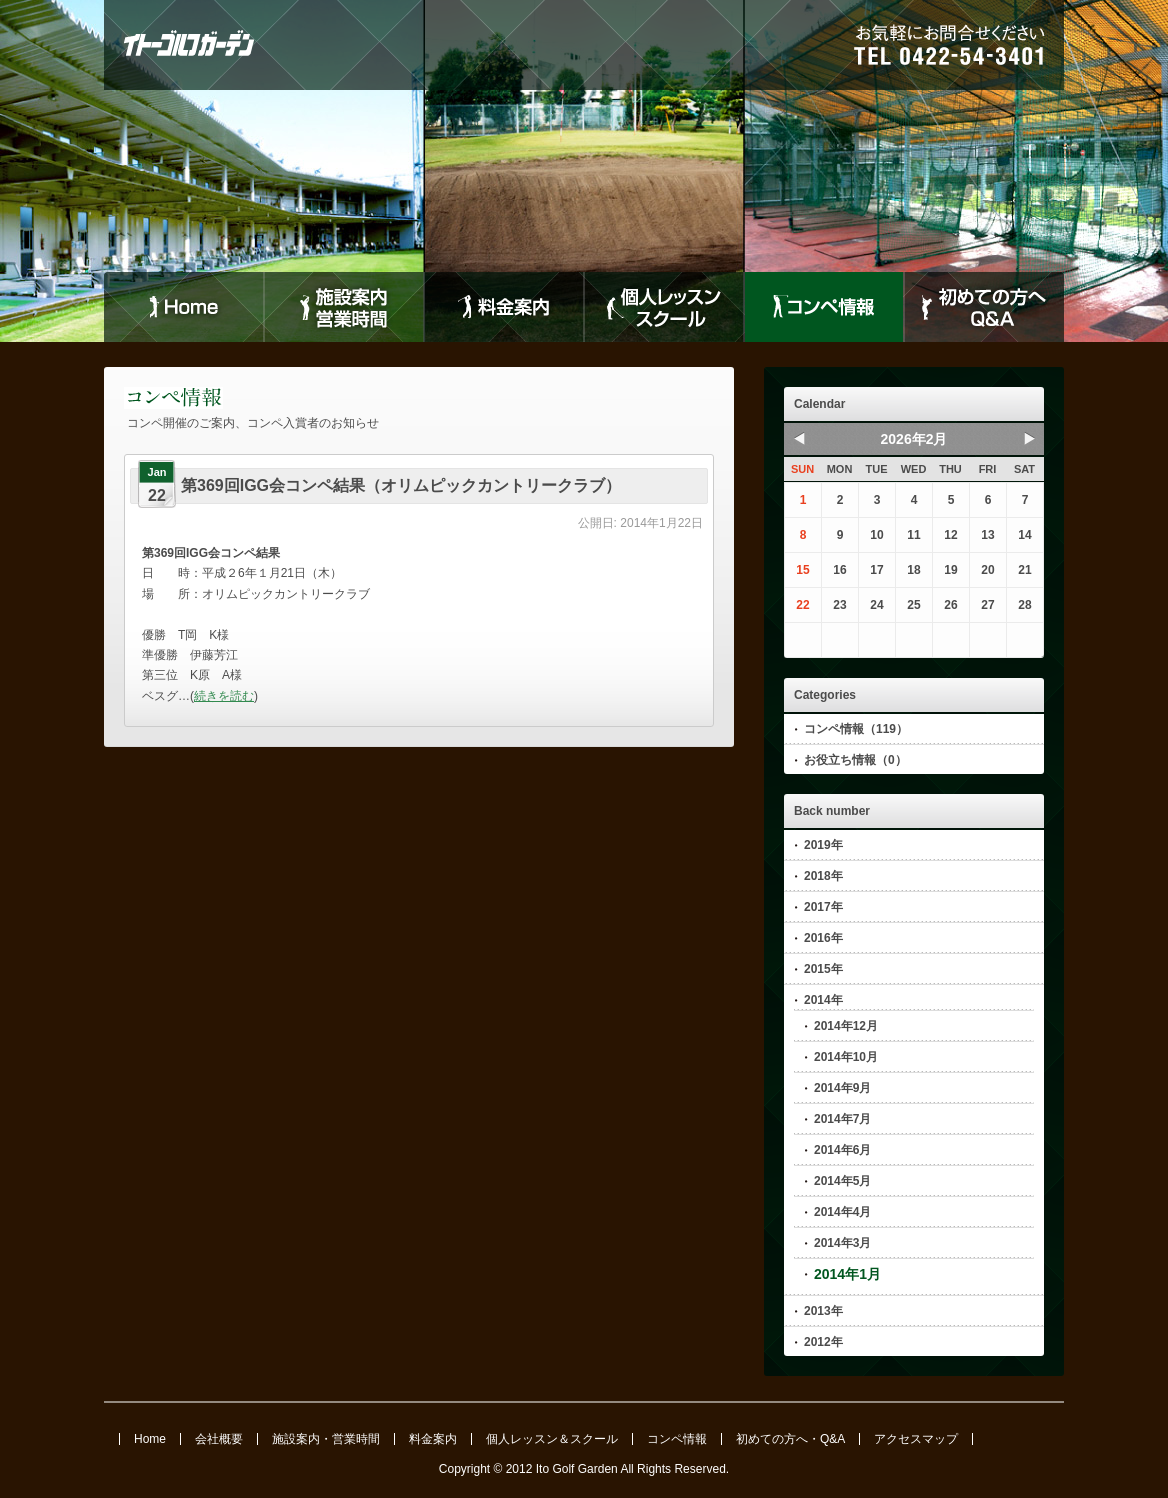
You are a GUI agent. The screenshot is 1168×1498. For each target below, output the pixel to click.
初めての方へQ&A (984, 307)
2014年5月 (842, 1181)
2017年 (823, 907)
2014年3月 (842, 1243)
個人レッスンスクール (664, 307)
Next (1029, 438)
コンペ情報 (824, 307)
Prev (799, 438)
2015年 (823, 969)
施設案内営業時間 (344, 307)
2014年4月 (842, 1212)
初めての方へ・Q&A (790, 1439)
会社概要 (219, 1439)
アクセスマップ (916, 1439)
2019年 (823, 845)
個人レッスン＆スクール (552, 1439)
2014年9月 (842, 1088)
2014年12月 (846, 1026)
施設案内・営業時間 (326, 1439)
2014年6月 (842, 1150)
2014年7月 (842, 1119)
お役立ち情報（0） (855, 760)
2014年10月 (846, 1057)
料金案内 (504, 307)
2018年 (823, 876)
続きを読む (224, 696)
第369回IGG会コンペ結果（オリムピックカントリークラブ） (401, 485)
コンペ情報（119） (856, 729)
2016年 (823, 938)
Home (183, 307)
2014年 (823, 1000)
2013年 (823, 1311)
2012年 (823, 1342)
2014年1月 (847, 1274)
